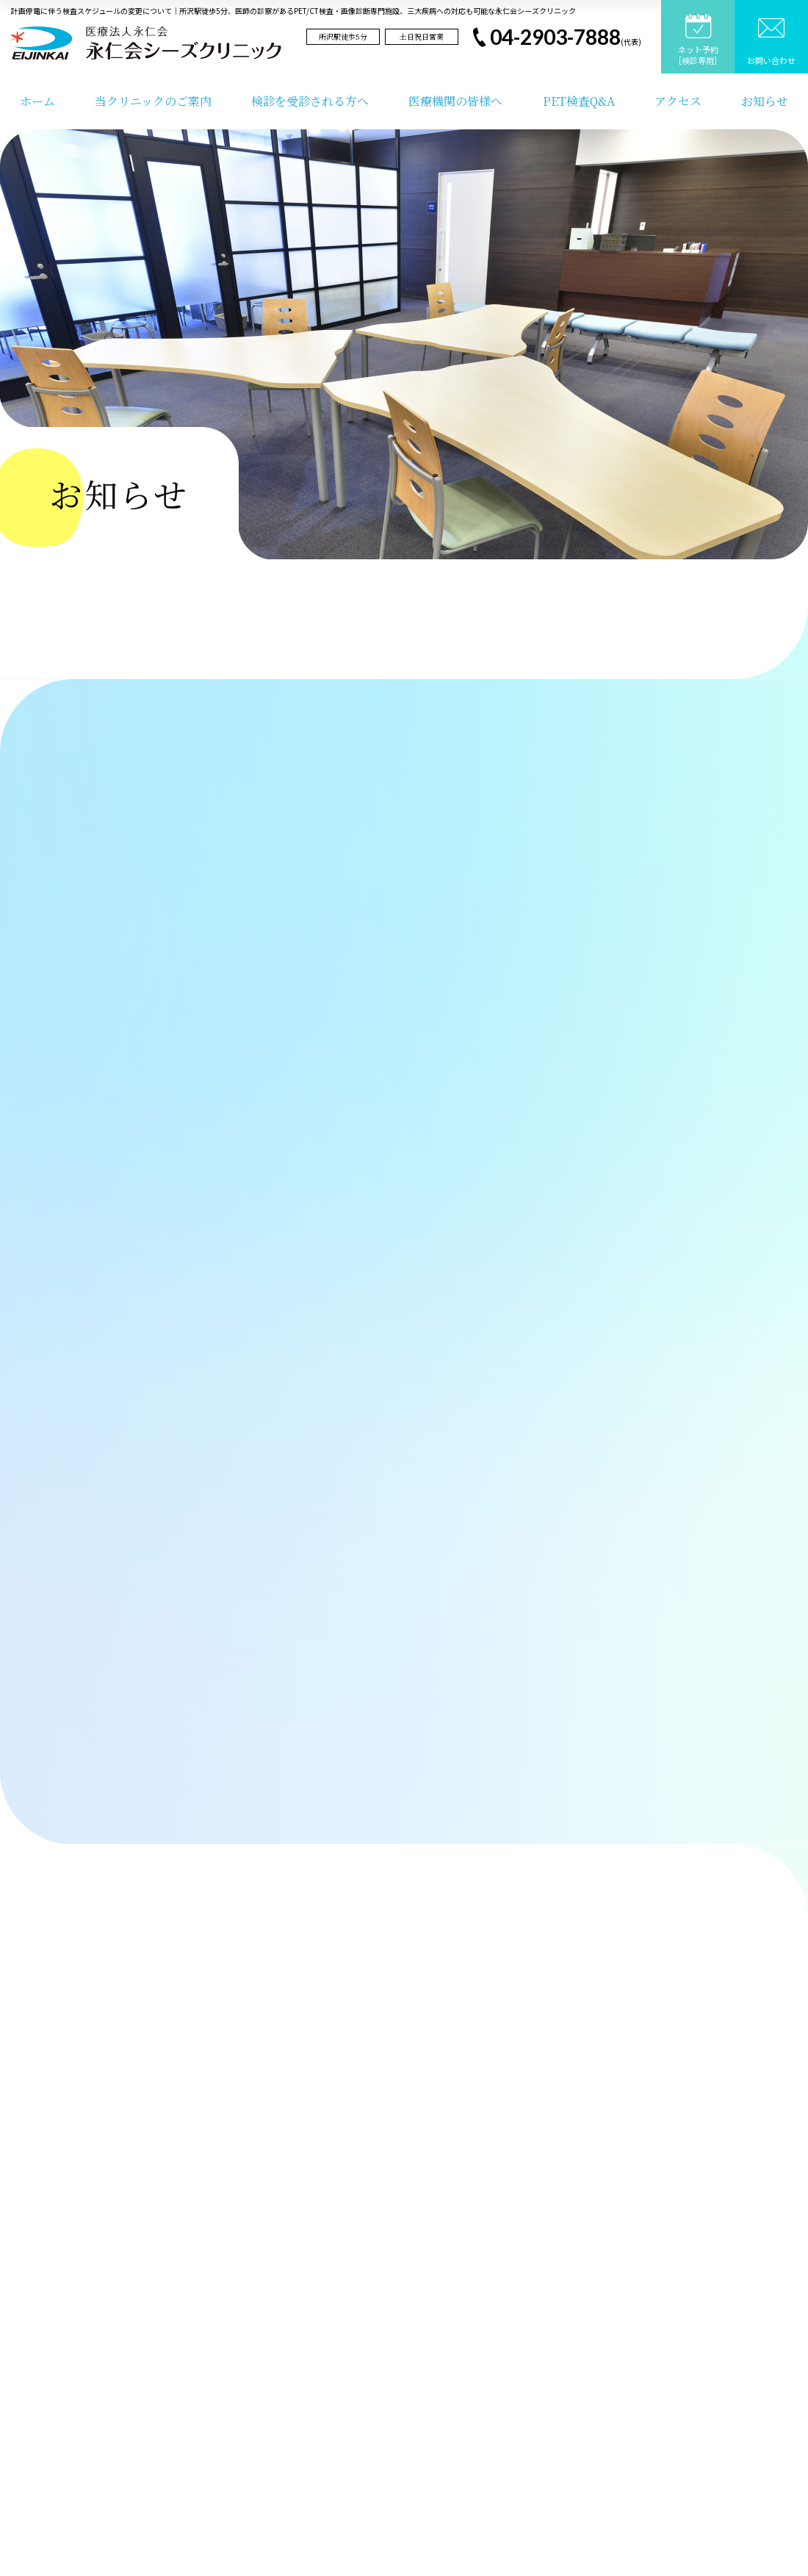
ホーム (37, 101)
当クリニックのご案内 (153, 101)
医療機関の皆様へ (455, 101)
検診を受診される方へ (310, 101)
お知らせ (764, 101)
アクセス (677, 101)
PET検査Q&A (579, 101)
